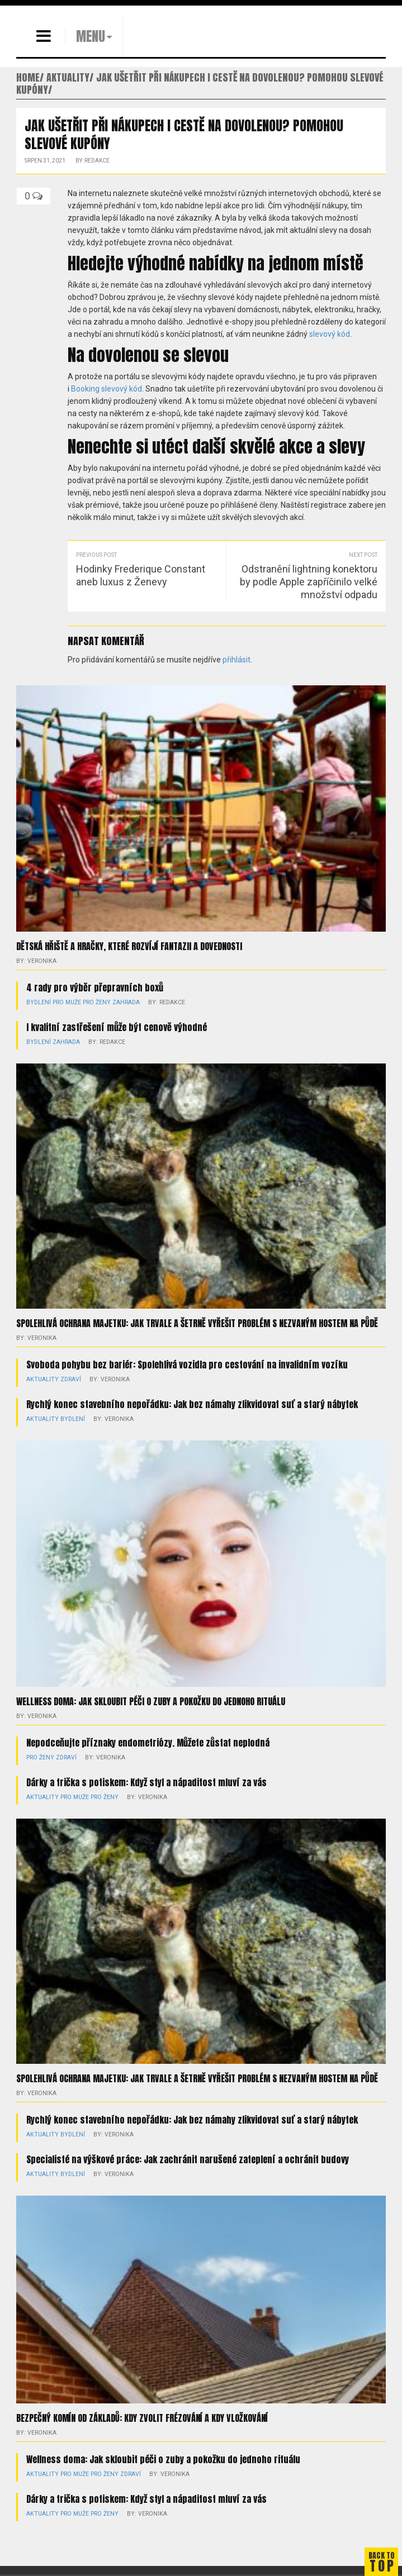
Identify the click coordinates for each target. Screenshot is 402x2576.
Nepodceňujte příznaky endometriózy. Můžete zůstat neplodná (147, 1742)
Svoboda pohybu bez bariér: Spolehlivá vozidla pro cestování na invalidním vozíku (187, 1364)
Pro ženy (93, 1002)
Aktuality (40, 1379)
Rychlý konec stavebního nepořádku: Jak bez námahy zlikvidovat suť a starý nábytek (192, 1404)
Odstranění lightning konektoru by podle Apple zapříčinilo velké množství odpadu (308, 581)
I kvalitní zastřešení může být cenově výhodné (116, 1027)
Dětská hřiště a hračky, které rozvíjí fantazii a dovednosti (129, 946)
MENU (90, 36)
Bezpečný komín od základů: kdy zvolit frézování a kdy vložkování (142, 2418)
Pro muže (65, 1002)
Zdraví (66, 1379)
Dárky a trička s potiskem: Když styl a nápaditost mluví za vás (146, 1782)
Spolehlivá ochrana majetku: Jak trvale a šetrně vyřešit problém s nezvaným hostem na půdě (197, 1323)
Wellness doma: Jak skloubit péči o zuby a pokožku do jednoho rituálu (150, 1701)
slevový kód (329, 334)
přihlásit (236, 659)
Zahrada (121, 1002)
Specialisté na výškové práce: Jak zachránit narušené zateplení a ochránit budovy (187, 2159)
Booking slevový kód (106, 388)
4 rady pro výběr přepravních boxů (94, 987)
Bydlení (38, 1002)
